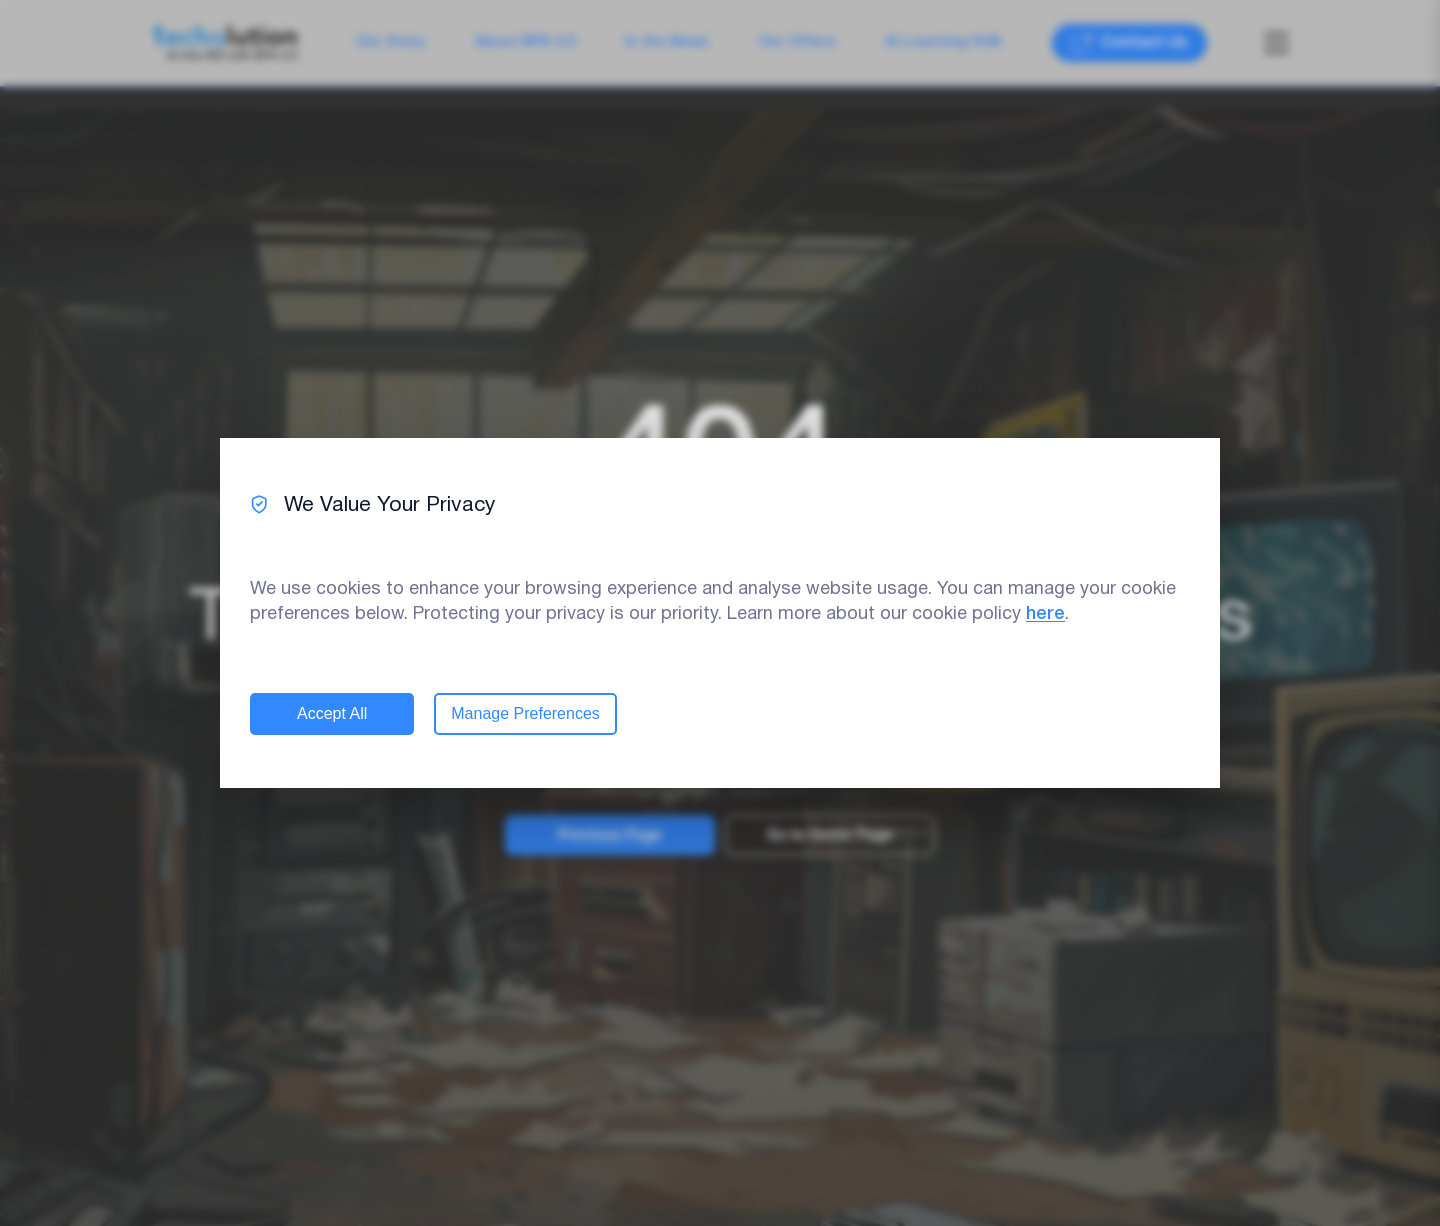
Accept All (332, 713)
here (1045, 614)
